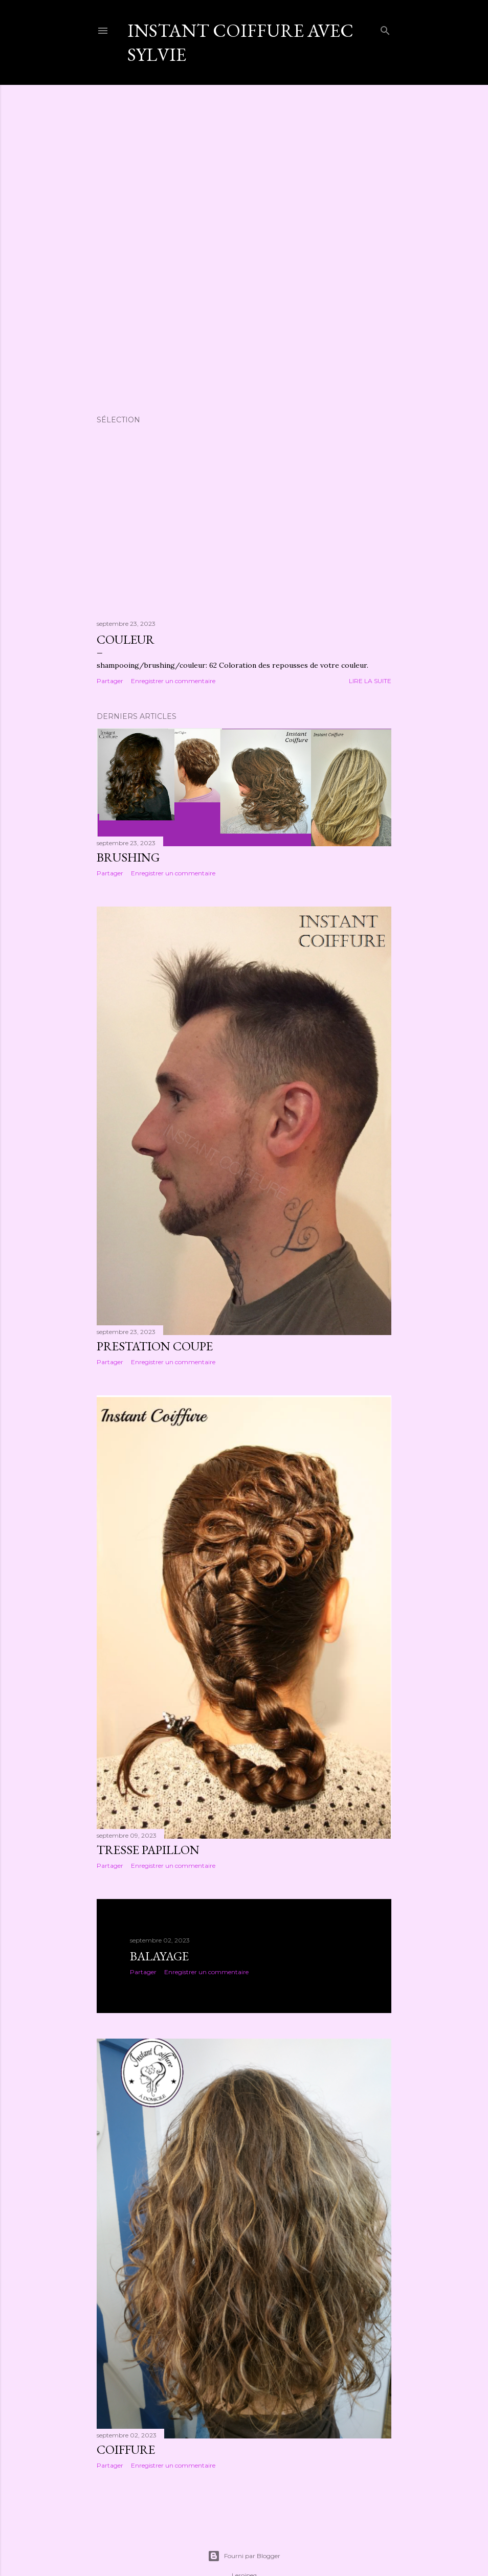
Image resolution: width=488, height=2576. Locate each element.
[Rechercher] (385, 28)
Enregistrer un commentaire (173, 681)
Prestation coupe (155, 1346)
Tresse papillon (148, 1850)
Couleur (125, 639)
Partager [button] (110, 681)
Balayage (159, 1956)
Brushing (128, 857)
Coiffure (126, 2449)
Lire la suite (370, 681)
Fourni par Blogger (244, 2556)
